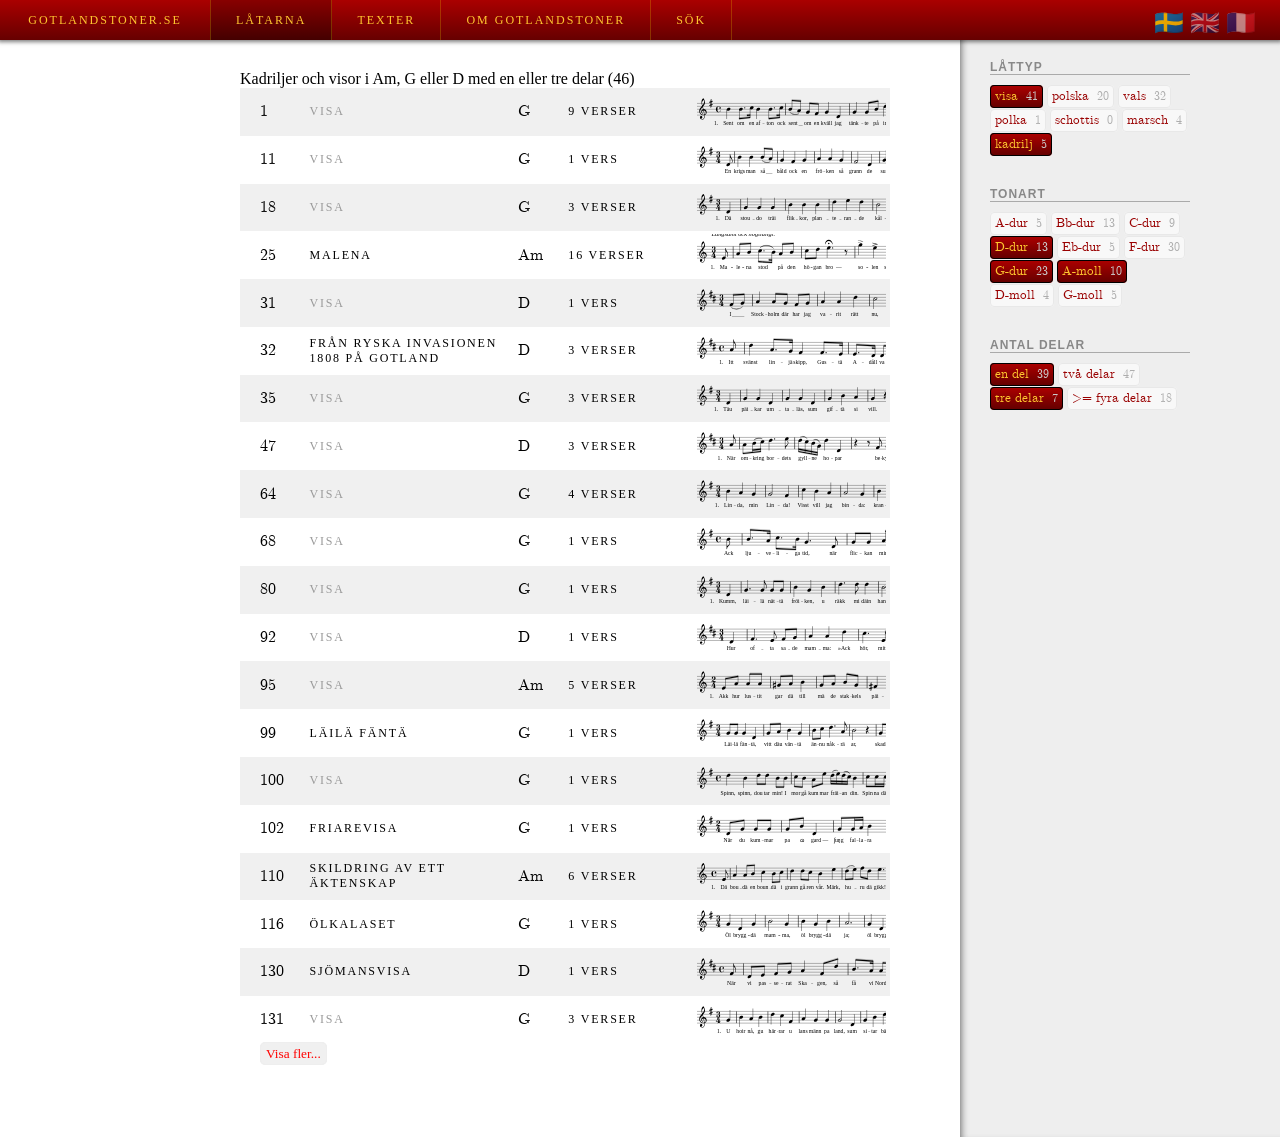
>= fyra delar (1122, 398)
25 (268, 255)
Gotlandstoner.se (104, 20)
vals (1144, 96)
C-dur (1152, 223)
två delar (1099, 374)
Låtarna (271, 20)
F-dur (1154, 247)
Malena (341, 255)
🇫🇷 (1241, 23)
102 (272, 828)
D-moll (1022, 295)
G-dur (1021, 271)
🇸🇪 (1169, 23)
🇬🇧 (1205, 23)
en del (1022, 374)
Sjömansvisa (361, 971)
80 (268, 589)
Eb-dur (1088, 247)
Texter (386, 20)
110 (272, 876)
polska (1080, 96)
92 (268, 637)
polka (1018, 120)
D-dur (1021, 247)
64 (268, 494)
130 (272, 971)
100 (272, 780)
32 (268, 350)
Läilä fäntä (359, 733)
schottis (1084, 120)
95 (268, 685)
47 (268, 446)
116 (272, 924)
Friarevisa (354, 828)
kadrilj (1021, 144)
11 (268, 159)
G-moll (1090, 295)
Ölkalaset (353, 924)
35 (268, 398)
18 (268, 207)
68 (268, 541)
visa (327, 111)
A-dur (1018, 223)
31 (268, 303)
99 (268, 733)
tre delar (1026, 398)
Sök (691, 20)
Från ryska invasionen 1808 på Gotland (404, 350)
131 (272, 1019)
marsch (1154, 120)
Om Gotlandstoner (545, 20)
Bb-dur (1085, 223)
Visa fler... (293, 1053)
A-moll (1092, 271)
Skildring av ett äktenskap (378, 875)
